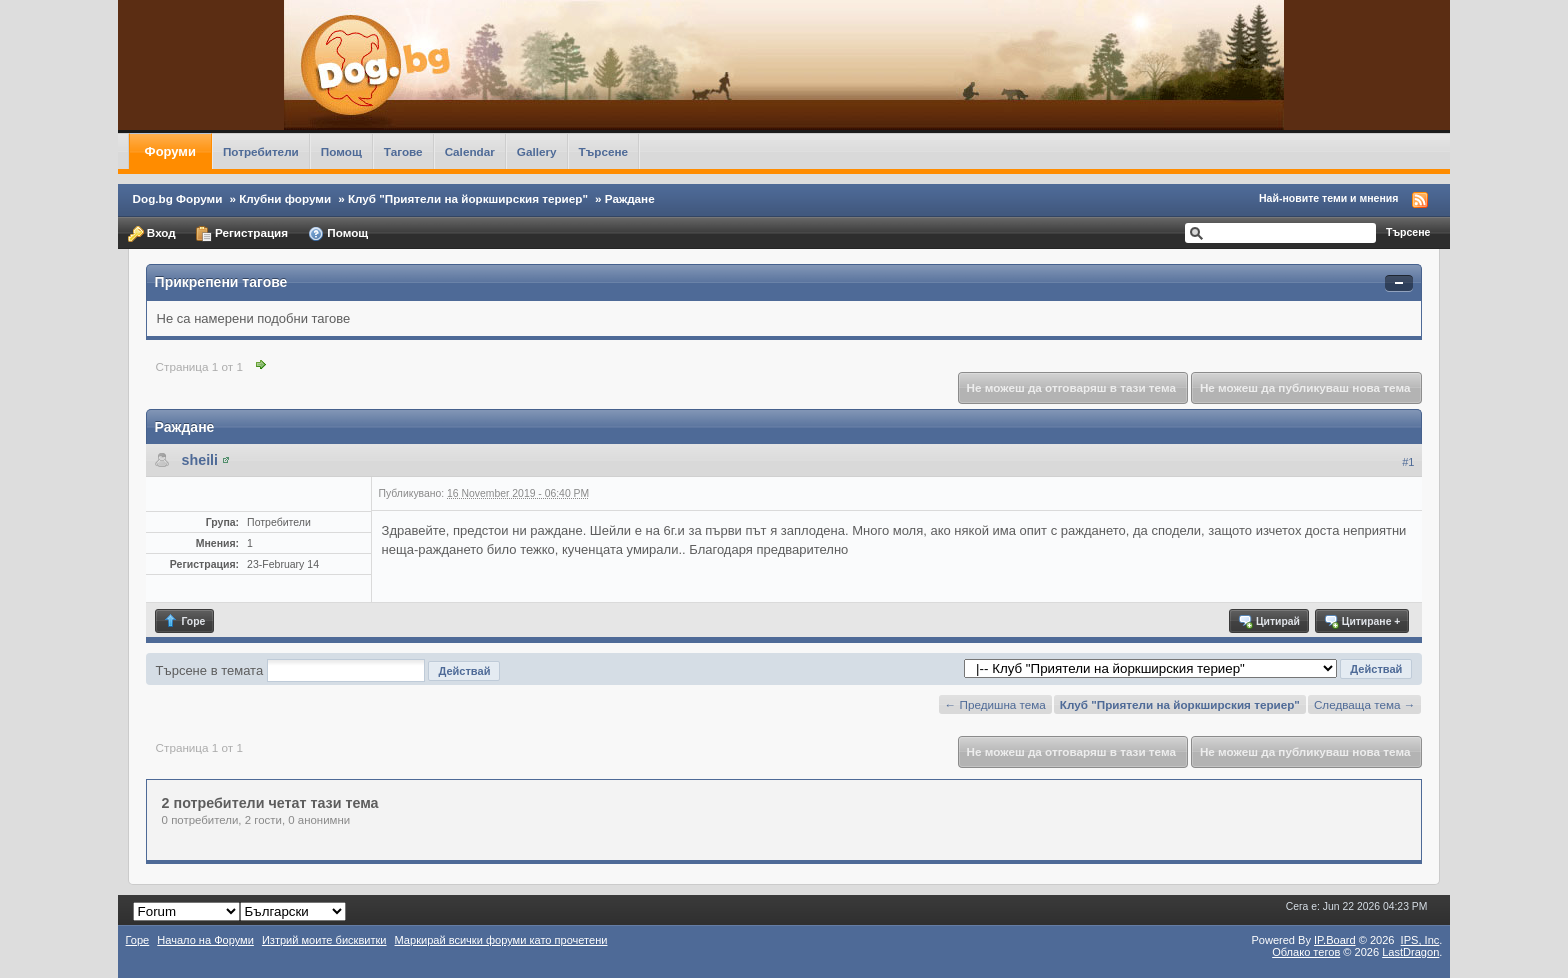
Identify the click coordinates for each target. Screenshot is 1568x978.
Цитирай (1268, 621)
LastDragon (1410, 952)
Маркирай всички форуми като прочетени (501, 940)
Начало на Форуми (205, 940)
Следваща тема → (1364, 704)
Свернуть (1399, 283)
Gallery (537, 151)
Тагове (403, 151)
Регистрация (242, 234)
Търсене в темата (210, 670)
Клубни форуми (285, 198)
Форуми (170, 151)
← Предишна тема (995, 704)
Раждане (630, 198)
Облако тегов (1306, 952)
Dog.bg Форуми (178, 198)
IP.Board (1335, 940)
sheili (200, 460)
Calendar (470, 151)
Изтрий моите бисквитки (324, 940)
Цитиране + (1361, 621)
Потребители (261, 151)
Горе (184, 621)
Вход (152, 234)
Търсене (604, 151)
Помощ (341, 151)
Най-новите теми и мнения (1328, 198)
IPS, (1420, 940)
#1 (1408, 462)
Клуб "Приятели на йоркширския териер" (468, 198)
